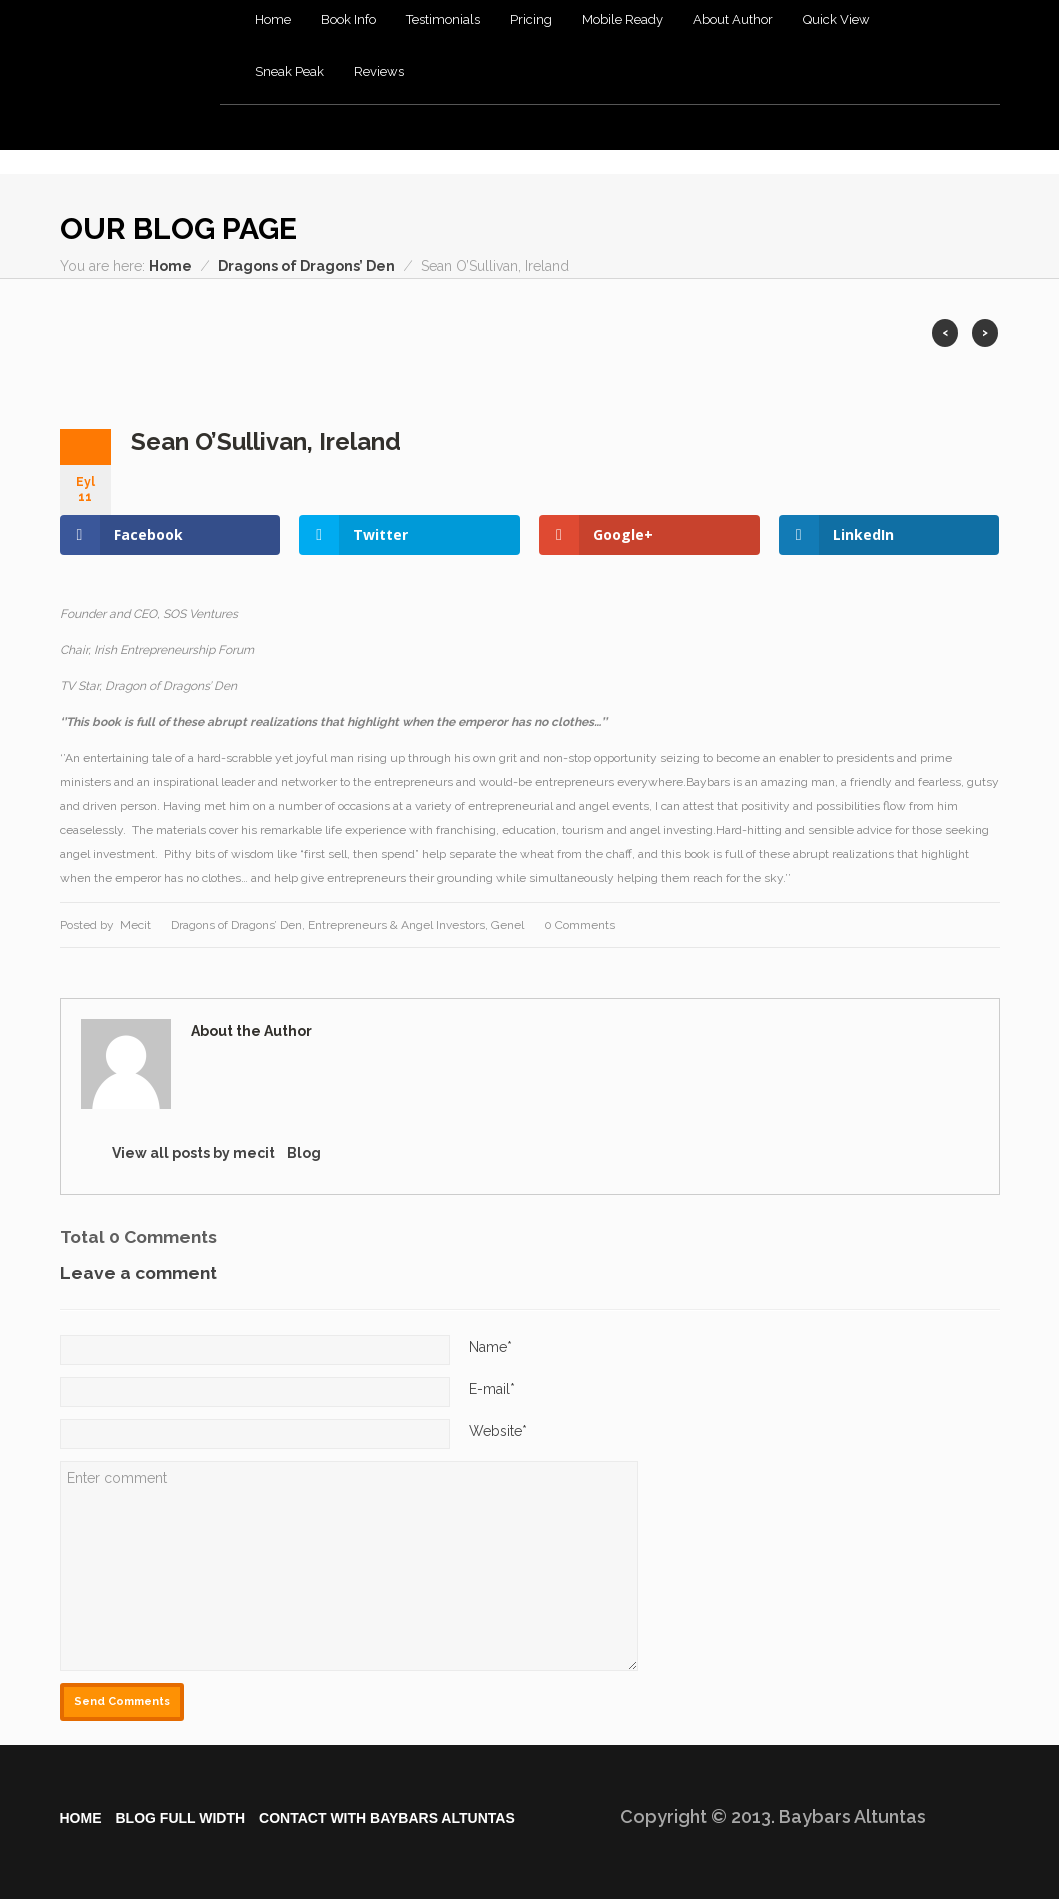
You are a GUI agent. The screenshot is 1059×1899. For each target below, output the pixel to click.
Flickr (810, 230)
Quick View (836, 19)
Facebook (742, 230)
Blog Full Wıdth (181, 1818)
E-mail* (492, 1389)
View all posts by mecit (193, 1153)
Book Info (348, 19)
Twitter (878, 230)
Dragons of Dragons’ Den (306, 266)
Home (273, 19)
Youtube (946, 230)
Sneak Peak (289, 71)
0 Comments (579, 925)
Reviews (379, 71)
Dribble (776, 230)
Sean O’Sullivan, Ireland (266, 441)
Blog (304, 1153)
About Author (733, 19)
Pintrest (980, 230)
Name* (490, 1347)
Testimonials (443, 19)
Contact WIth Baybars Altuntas (387, 1818)
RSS (844, 230)
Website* (498, 1431)
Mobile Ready (622, 19)
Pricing (531, 19)
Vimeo (912, 230)
